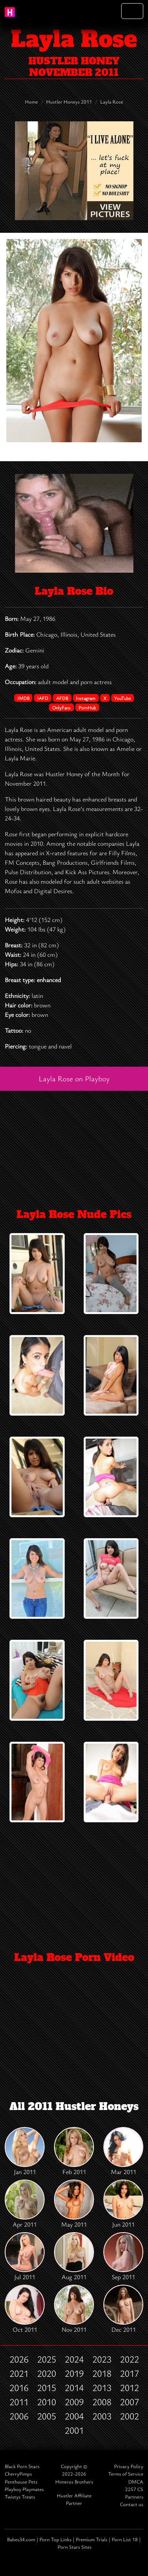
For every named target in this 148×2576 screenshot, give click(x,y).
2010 (46, 2401)
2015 (46, 2387)
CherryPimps (18, 2473)
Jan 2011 (25, 2151)
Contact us (131, 2504)
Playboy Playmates (24, 2489)
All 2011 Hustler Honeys (74, 2106)
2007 (129, 2401)
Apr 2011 (25, 2204)
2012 (129, 2387)
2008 (101, 2401)
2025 (46, 2359)
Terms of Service (125, 2473)
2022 (129, 2359)
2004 (74, 2416)
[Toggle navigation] (132, 11)
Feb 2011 (74, 2151)
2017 (129, 2373)
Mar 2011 (123, 2151)
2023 (101, 2359)
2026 (18, 2359)
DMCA (135, 2481)
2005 (46, 2416)
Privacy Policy (128, 2466)
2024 (74, 2359)
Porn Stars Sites (75, 2547)
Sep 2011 (123, 2256)
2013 (101, 2387)
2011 (18, 2401)
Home (31, 101)
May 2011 (74, 2204)
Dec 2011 (123, 2309)
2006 (18, 2416)
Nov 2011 (74, 2309)
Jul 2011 (25, 2256)
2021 (18, 2373)
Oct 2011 (25, 2309)
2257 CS (134, 2489)
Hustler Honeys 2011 (69, 101)
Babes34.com (21, 2539)
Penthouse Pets (21, 2481)
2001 (74, 2430)
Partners (134, 2496)
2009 (74, 2401)
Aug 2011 (74, 2256)
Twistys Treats (20, 2496)
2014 (74, 2387)
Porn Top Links (55, 2539)
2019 (74, 2373)
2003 (101, 2416)
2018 (101, 2373)
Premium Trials (91, 2539)
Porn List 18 (125, 2539)
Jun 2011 (123, 2204)
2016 (18, 2387)
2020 (46, 2373)
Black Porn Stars (22, 2466)
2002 (129, 2416)
